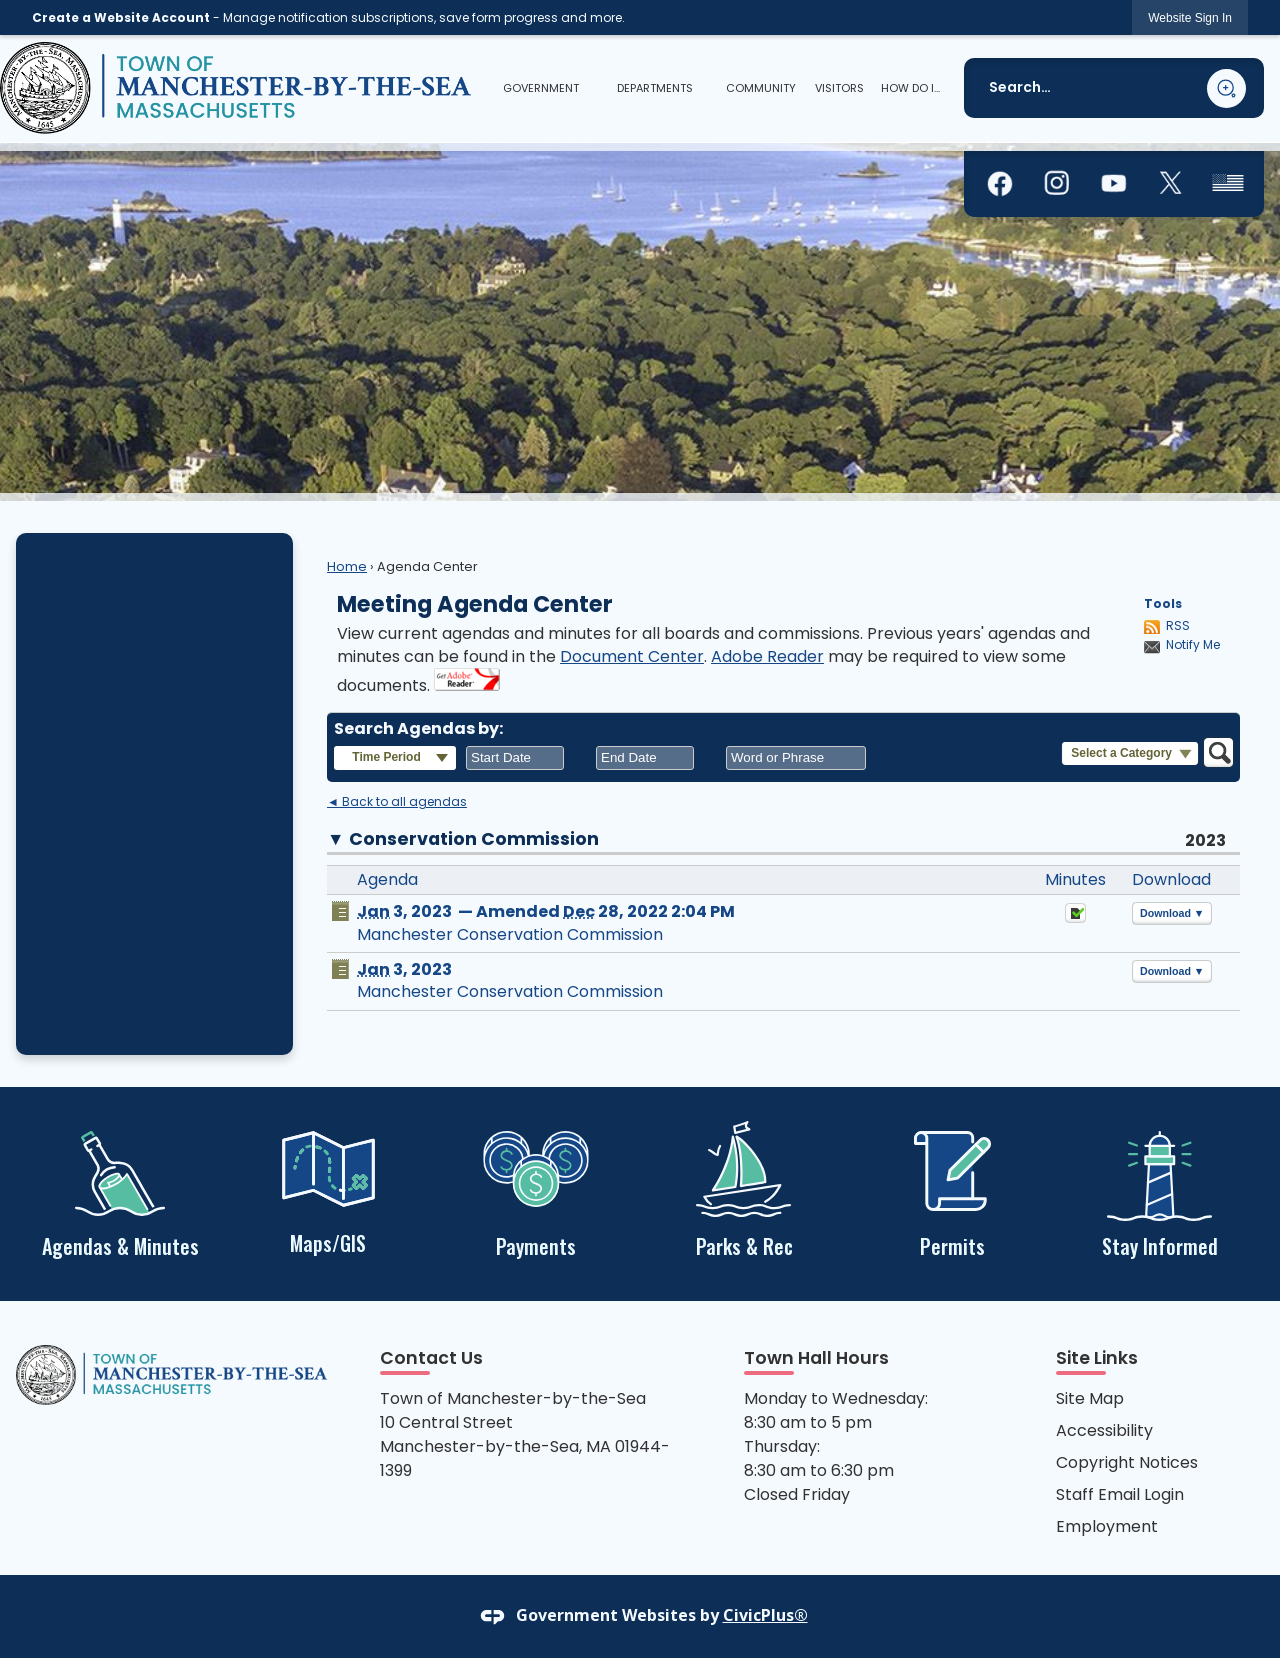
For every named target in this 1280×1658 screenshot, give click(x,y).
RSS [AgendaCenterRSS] (1178, 626)
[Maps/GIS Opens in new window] (328, 1190)
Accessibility (1104, 1430)
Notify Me (1193, 645)
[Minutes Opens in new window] (1075, 918)
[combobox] (515, 758)
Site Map (1090, 1398)
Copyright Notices (1127, 1462)
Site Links (1097, 1358)
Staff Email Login (1120, 1494)
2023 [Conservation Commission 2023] (1205, 840)
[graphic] (1000, 184)
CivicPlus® (765, 1615)
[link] (1190, 17)
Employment (1107, 1526)
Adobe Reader (767, 656)
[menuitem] (541, 88)
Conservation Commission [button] (474, 839)
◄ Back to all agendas (397, 802)
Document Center (632, 656)
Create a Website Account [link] (121, 17)
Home (347, 566)
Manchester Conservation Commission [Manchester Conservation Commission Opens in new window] (510, 934)
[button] (1226, 88)
